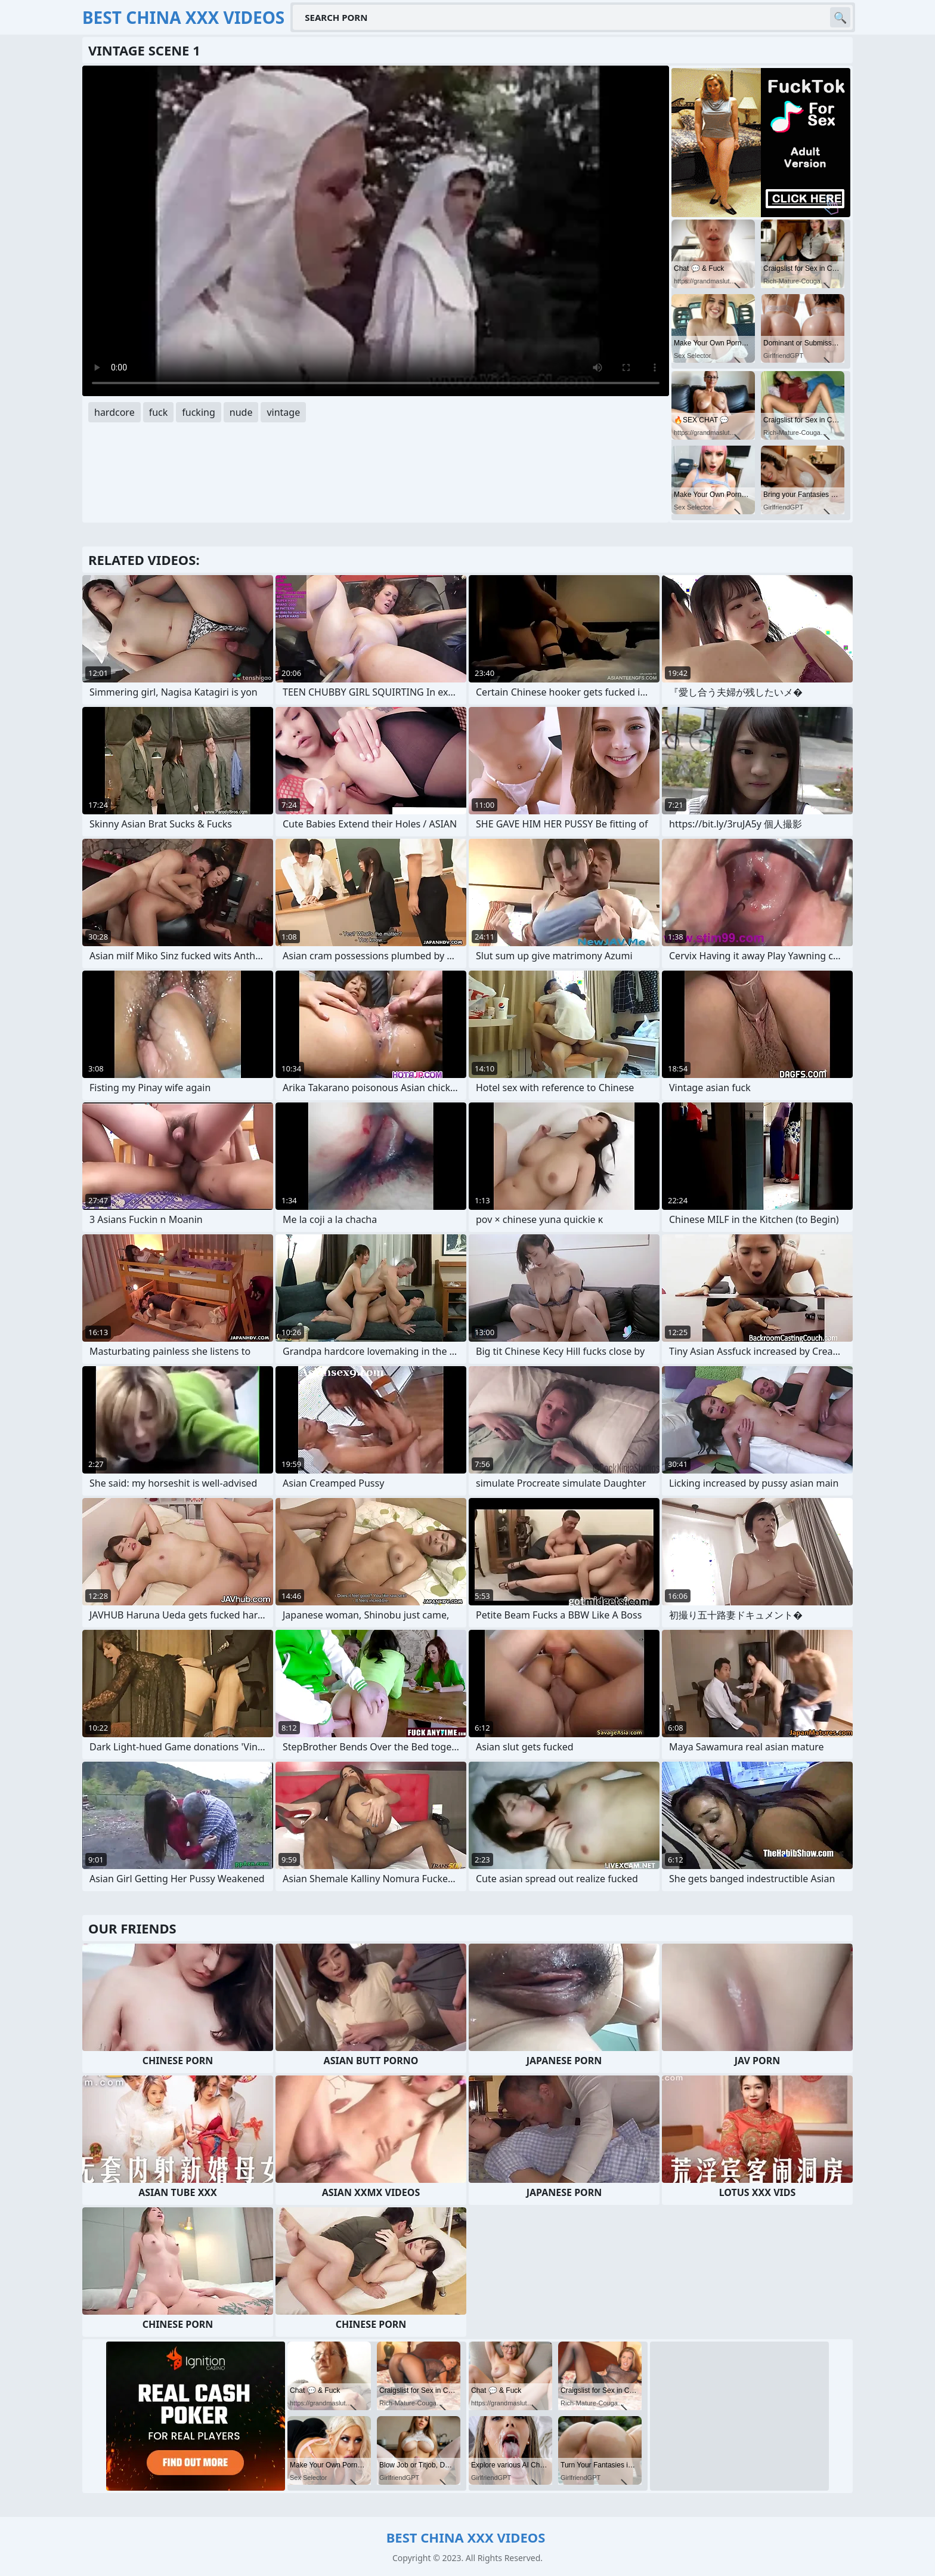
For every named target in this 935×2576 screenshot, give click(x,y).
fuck (158, 412)
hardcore (114, 412)
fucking (198, 412)
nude (241, 412)
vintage (283, 412)
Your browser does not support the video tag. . (375, 231)
